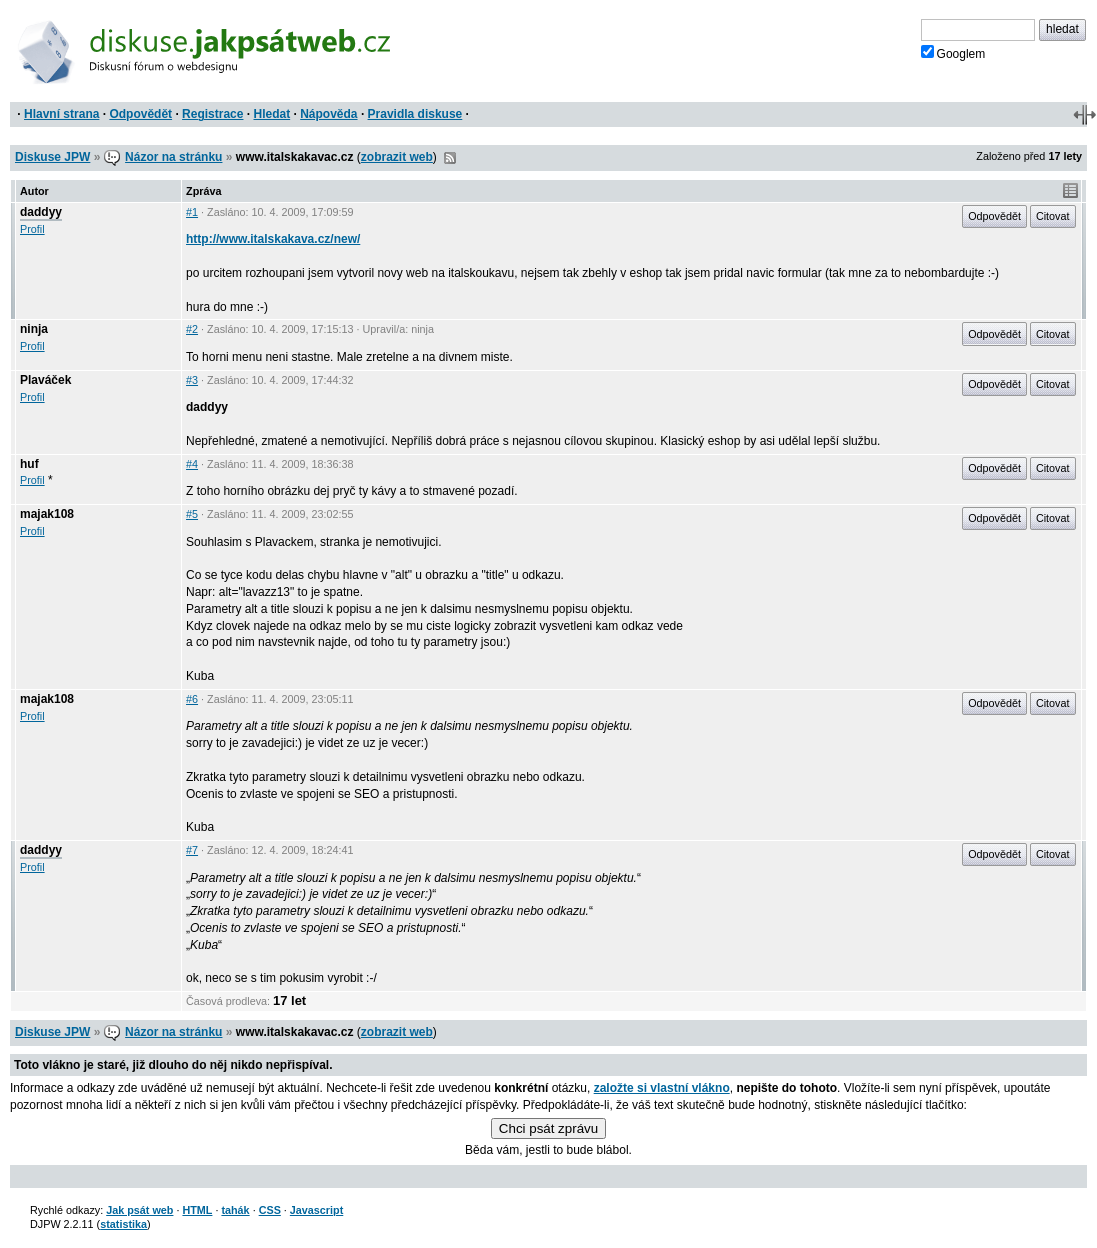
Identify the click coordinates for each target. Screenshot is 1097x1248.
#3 (192, 380)
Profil (32, 229)
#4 (192, 464)
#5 (192, 514)
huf (29, 464)
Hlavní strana (61, 114)
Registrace (212, 114)
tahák (235, 1210)
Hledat (271, 114)
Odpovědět (140, 114)
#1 (192, 212)
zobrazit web (397, 157)
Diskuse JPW (52, 157)
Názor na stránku (173, 157)
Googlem (953, 53)
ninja (34, 329)
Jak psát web (139, 1210)
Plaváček (45, 380)
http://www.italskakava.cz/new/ (273, 239)
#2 (192, 329)
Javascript (316, 1210)
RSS (450, 158)
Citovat (1053, 216)
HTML (197, 1210)
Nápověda (328, 114)
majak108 (47, 514)
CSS (270, 1210)
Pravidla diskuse (415, 114)
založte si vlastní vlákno (662, 1088)
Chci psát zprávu (548, 1128)
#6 (192, 699)
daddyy (41, 212)
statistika (123, 1224)
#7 (192, 850)
